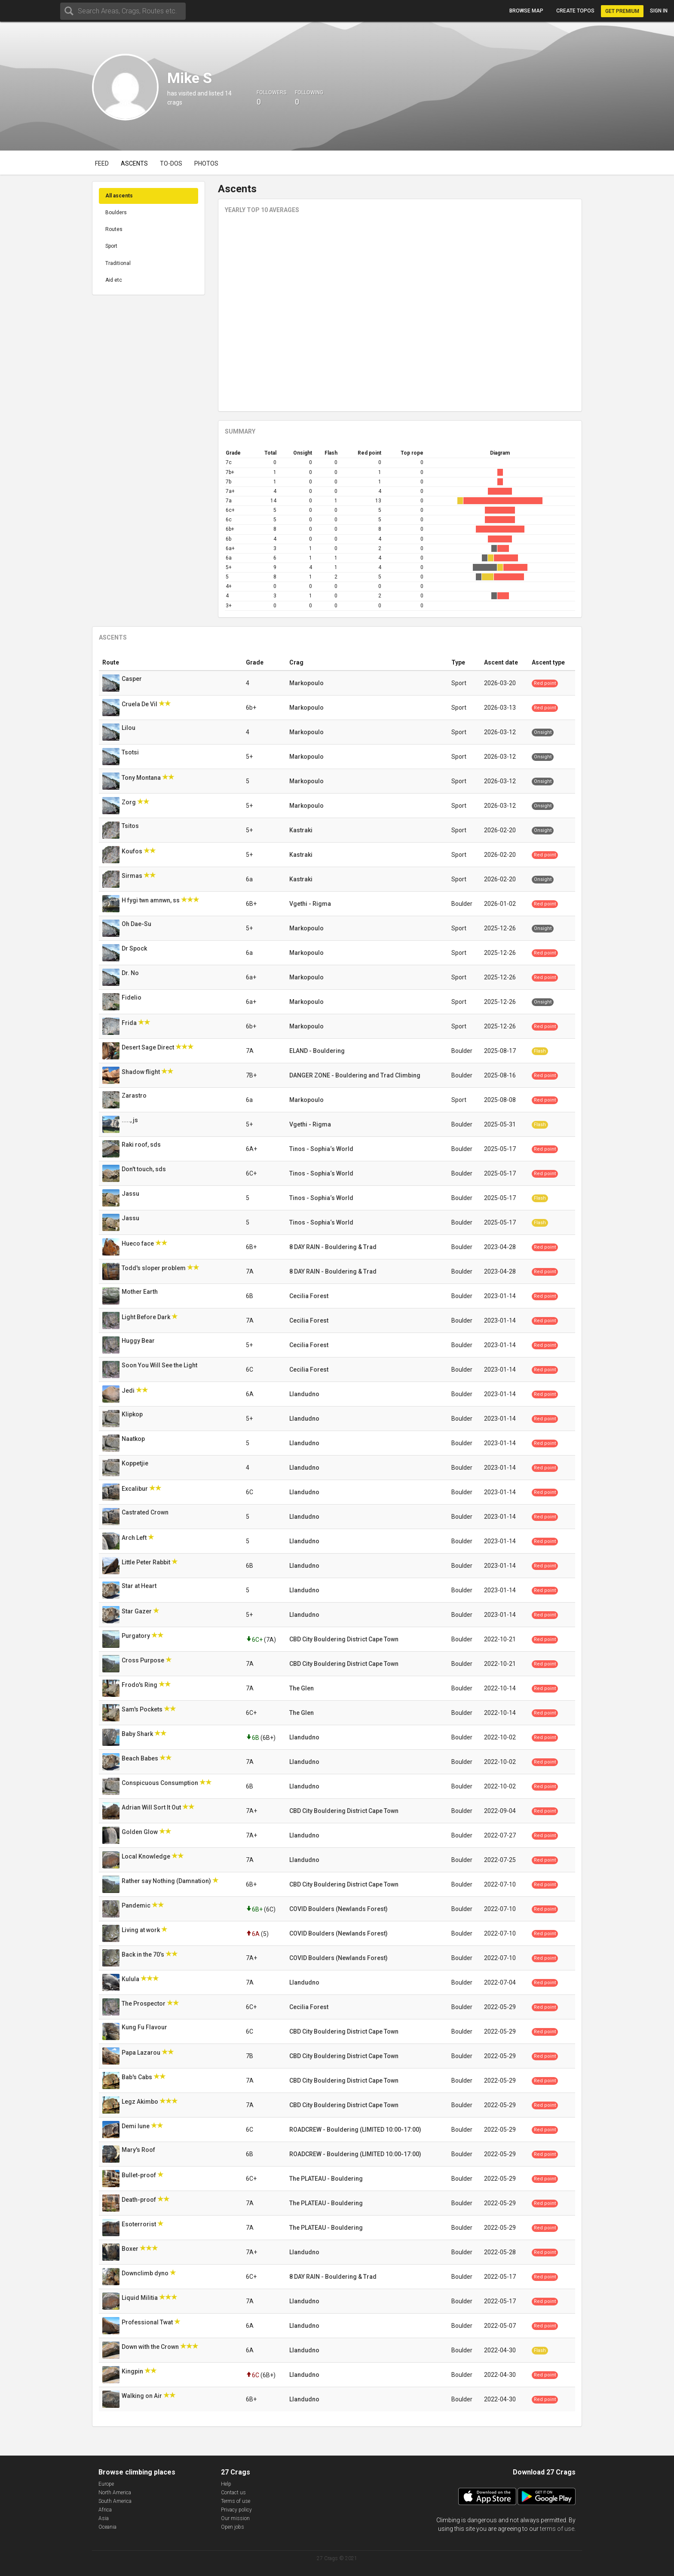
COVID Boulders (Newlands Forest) (338, 1908)
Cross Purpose (143, 1660)
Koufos (133, 851)
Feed (102, 163)
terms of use (557, 2528)
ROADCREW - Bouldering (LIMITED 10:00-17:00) (355, 2129)
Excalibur (135, 1488)
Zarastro (135, 1095)
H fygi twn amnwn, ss (151, 900)
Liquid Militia (140, 2297)
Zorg (129, 802)
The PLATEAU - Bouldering (326, 2178)
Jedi (129, 1390)
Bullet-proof (139, 2175)
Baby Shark (138, 1733)
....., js (130, 1120)
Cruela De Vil (140, 704)
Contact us (233, 2493)
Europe (106, 2484)
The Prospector (144, 2003)
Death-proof (139, 2199)
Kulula (131, 1979)
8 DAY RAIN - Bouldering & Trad (333, 1246)
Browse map (526, 11)
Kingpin (133, 2371)
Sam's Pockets (143, 1709)
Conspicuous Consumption (160, 1782)
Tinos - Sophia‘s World (321, 1148)
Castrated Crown (146, 1512)
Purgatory (136, 1635)
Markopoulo (306, 683)
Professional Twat (148, 2322)
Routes (114, 229)
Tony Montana (142, 777)
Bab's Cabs (137, 2077)
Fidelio (132, 997)
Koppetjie (136, 1463)
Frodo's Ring (140, 1684)
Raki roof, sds (142, 1144)
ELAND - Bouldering (317, 1050)
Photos (206, 163)
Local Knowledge (147, 1856)
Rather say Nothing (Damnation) (167, 1880)
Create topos (575, 11)
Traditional (118, 263)
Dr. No (131, 972)
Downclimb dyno (146, 2273)
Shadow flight (141, 1071)
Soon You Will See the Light (160, 1365)
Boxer (131, 2248)
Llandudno (304, 1394)
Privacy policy (236, 2510)
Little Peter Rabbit (147, 1562)
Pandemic (137, 1905)
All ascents (119, 196)
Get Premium (622, 11)
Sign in (659, 11)
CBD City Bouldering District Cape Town (343, 1639)
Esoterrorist (139, 2224)
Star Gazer (137, 1611)
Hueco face (138, 1243)
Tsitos (131, 825)
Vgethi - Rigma (310, 903)
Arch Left (135, 1537)
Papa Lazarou (142, 2052)
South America (115, 2501)
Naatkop (134, 1438)
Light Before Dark (147, 1317)
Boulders (116, 212)
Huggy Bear (139, 1340)
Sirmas (133, 875)
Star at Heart (140, 1585)
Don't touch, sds (144, 1169)
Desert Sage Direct (148, 1047)
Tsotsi (131, 752)
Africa (105, 2510)
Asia (103, 2518)
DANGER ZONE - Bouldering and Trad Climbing (354, 1075)
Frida (130, 1022)
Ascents (134, 163)
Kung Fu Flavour (145, 2027)
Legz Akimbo (140, 2101)
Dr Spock (135, 948)
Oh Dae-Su (137, 923)
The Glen (301, 1688)
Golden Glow (140, 1831)
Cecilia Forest (308, 1296)
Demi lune (136, 2126)
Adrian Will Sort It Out (152, 1807)
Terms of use (235, 2501)
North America (114, 2493)
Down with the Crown (151, 2346)
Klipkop (133, 1414)
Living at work (141, 1930)
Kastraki (300, 830)
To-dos (171, 163)
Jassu (131, 1193)
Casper (132, 678)
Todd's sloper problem (154, 1268)
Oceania (107, 2527)
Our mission (235, 2518)
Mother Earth (140, 1291)
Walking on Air (142, 2395)
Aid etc (113, 280)
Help (226, 2484)
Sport (111, 246)
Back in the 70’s (143, 1954)
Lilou (129, 727)
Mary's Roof (139, 2149)
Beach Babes (140, 1758)
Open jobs (232, 2527)
